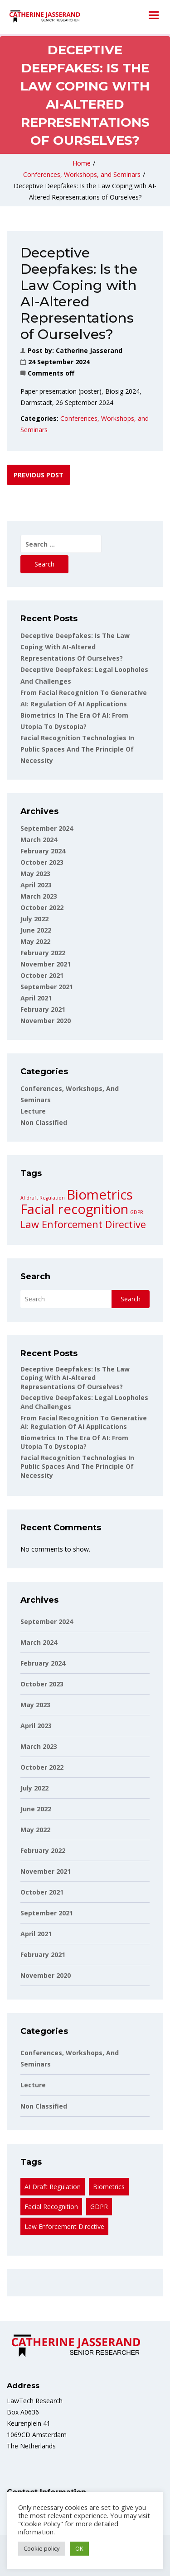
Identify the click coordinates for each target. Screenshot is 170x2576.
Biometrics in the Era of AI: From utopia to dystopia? (74, 1442)
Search (35, 1276)
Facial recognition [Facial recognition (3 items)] (74, 1209)
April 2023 (36, 885)
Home (82, 163)
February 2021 (42, 1009)
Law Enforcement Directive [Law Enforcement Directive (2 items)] (83, 1224)
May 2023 (35, 873)
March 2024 (38, 839)
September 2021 (46, 986)
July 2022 (34, 918)
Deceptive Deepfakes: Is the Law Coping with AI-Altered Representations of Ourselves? (75, 646)
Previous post (38, 475)
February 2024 (42, 851)
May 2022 (35, 941)
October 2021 (41, 975)
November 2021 (45, 964)
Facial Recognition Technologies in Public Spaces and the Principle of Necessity (77, 749)
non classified (43, 1122)
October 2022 (41, 907)
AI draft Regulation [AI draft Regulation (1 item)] (42, 1198)
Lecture (33, 1111)
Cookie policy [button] (42, 2548)
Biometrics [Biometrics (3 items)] (100, 1195)
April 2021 (36, 998)
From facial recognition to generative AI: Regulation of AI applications (83, 1422)
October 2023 (41, 862)
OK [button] (79, 2548)
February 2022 (42, 952)
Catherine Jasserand (89, 350)
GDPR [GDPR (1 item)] (136, 1212)
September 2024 (46, 828)
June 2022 (35, 930)
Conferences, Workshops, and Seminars (82, 174)
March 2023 (38, 896)
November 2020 (45, 1020)
